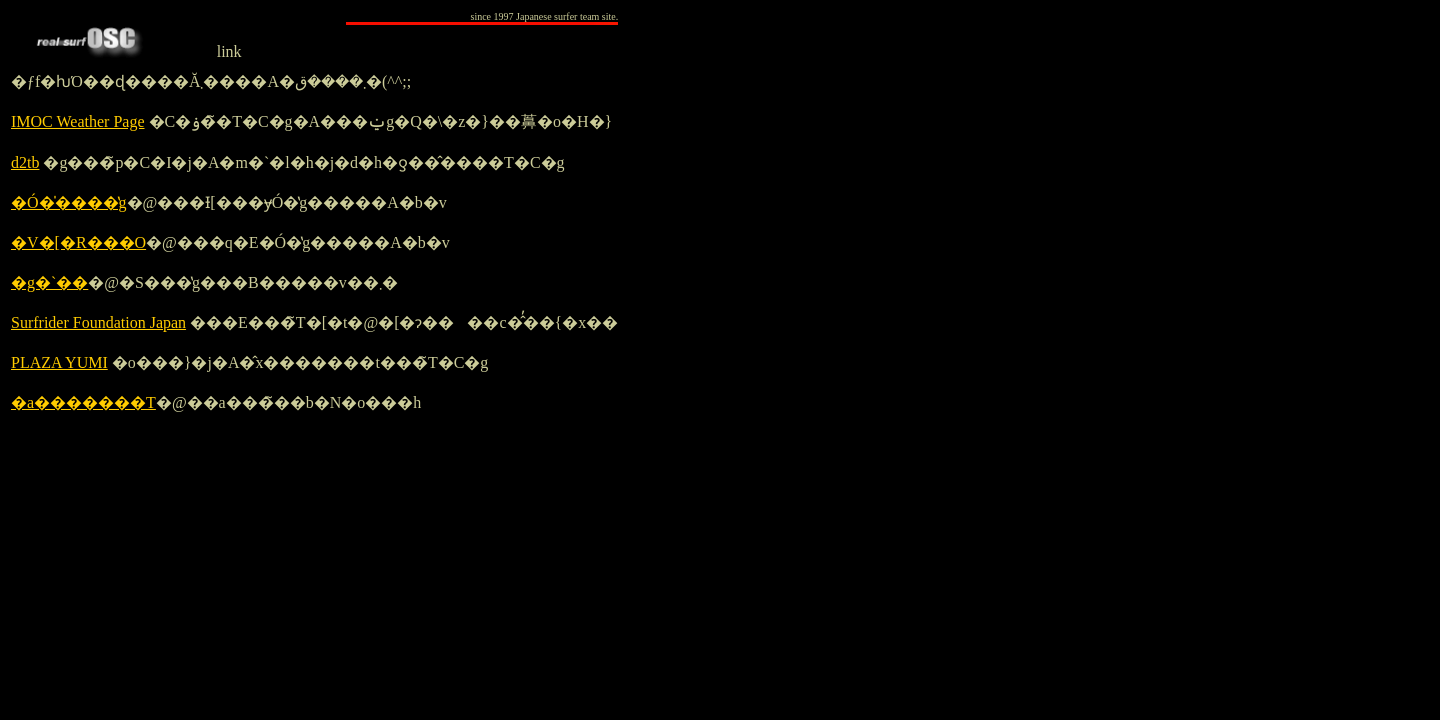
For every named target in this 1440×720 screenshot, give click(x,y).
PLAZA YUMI (59, 362)
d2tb (25, 162)
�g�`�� (49, 282)
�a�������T (83, 402)
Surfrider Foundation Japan (98, 322)
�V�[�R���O (78, 242)
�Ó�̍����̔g (69, 202)
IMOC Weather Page (78, 121)
